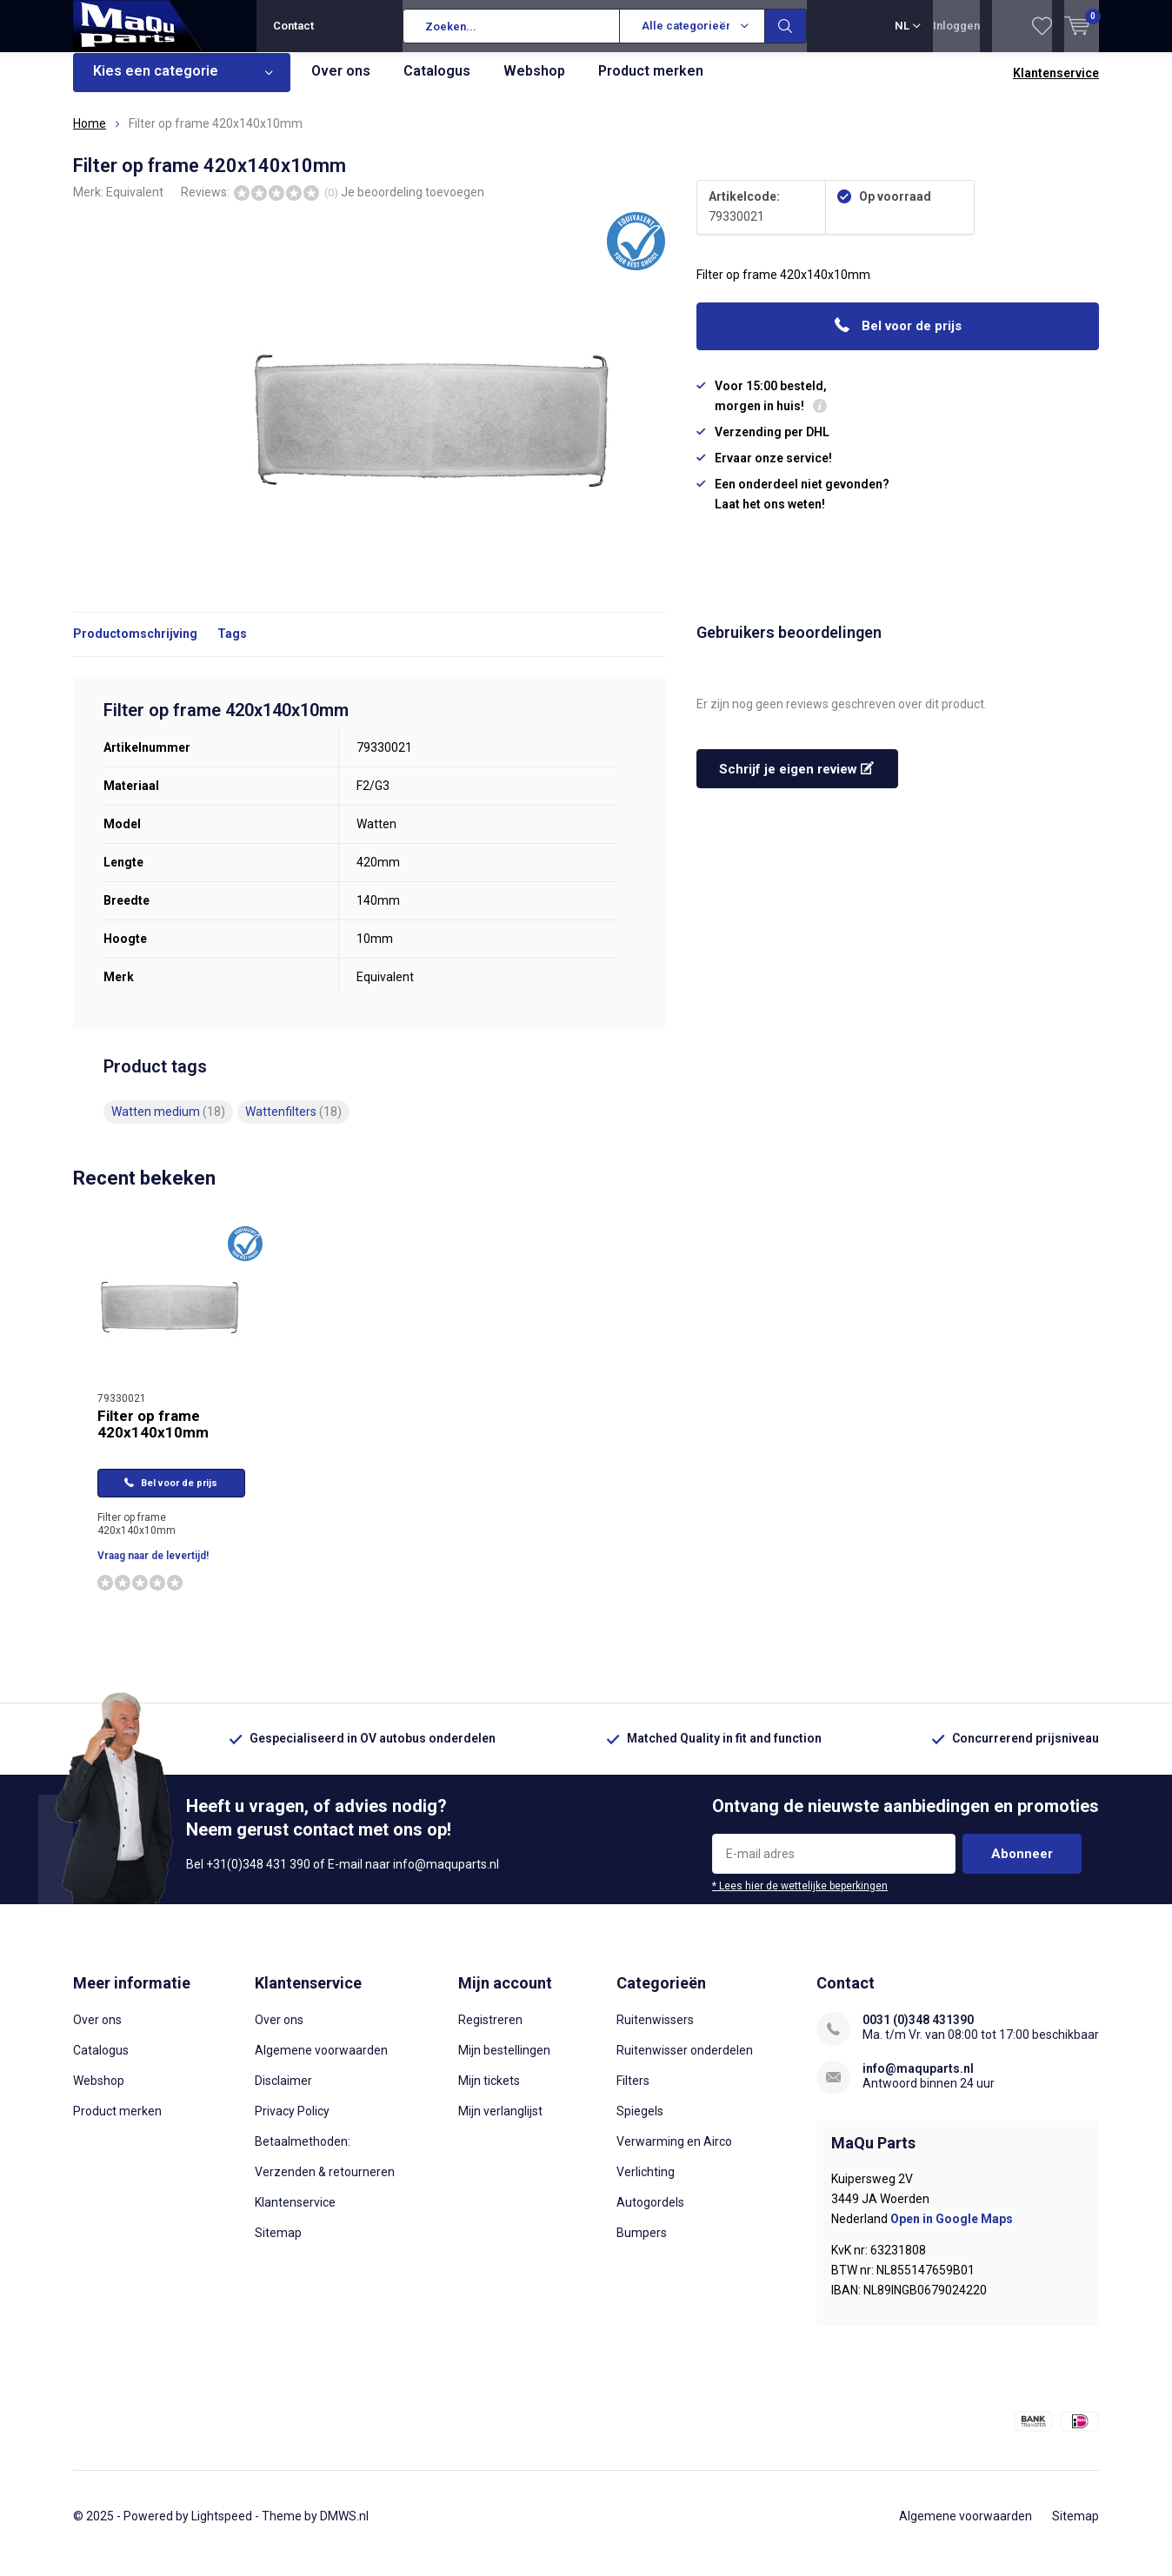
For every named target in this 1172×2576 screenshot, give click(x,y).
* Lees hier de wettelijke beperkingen (800, 1899)
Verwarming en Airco (674, 2154)
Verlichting (645, 2185)
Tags (232, 647)
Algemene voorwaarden (321, 2063)
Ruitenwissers (655, 2033)
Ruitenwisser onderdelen (684, 2063)
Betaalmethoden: (302, 2154)
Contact (293, 25)
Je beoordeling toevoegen (412, 204)
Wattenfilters (293, 1125)
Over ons (340, 84)
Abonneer (1022, 1867)
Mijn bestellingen (504, 2063)
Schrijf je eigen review (796, 782)
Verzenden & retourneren (325, 2185)
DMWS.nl (344, 2529)
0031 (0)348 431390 (918, 2033)
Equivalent (134, 204)
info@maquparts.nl (918, 2081)
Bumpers (641, 2246)
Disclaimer (283, 2094)
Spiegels (639, 2124)
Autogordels (650, 2215)
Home (89, 136)
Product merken (650, 84)
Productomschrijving (135, 647)
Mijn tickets (489, 2094)
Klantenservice (1056, 86)
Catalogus (436, 84)
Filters (632, 2094)
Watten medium (168, 1125)
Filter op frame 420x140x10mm (153, 1437)
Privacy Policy (292, 2124)
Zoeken (786, 26)
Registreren (490, 2033)
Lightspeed (221, 2529)
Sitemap (278, 2246)
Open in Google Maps (951, 2232)
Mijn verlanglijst (500, 2124)
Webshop (534, 84)
